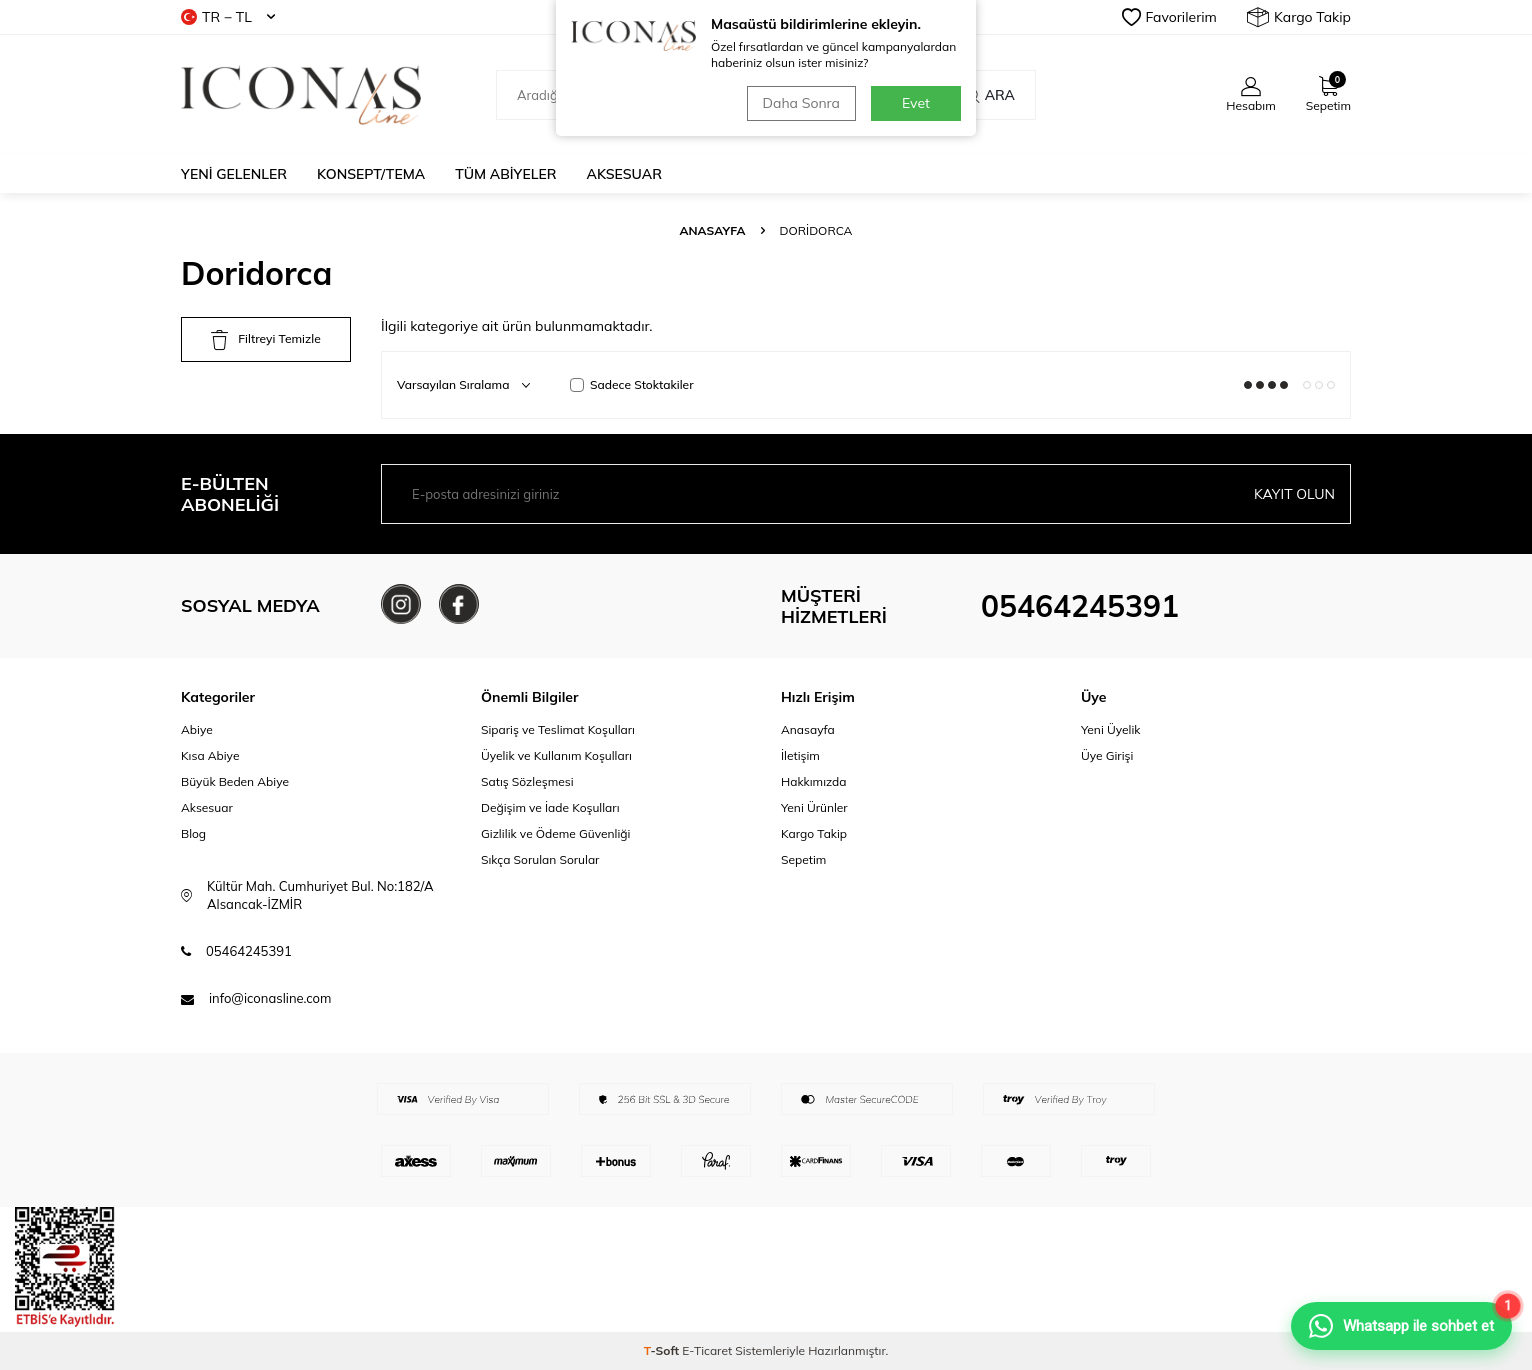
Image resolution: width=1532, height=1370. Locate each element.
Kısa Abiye (210, 755)
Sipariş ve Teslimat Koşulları (558, 729)
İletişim (800, 755)
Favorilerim (1169, 17)
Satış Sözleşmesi (527, 781)
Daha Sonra (801, 103)
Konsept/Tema (371, 174)
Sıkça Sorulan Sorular (540, 859)
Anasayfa (713, 230)
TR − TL (228, 17)
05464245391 (1080, 606)
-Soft (663, 1350)
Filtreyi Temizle (265, 340)
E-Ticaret (707, 1350)
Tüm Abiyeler (505, 174)
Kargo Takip (1299, 17)
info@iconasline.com (270, 998)
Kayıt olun (1294, 494)
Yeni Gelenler (234, 174)
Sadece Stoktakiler (632, 384)
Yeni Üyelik (1111, 729)
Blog (193, 833)
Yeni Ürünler (814, 807)
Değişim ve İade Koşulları (550, 807)
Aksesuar (624, 174)
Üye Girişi (1107, 755)
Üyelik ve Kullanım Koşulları (556, 755)
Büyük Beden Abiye (235, 781)
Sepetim (803, 859)
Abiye (197, 729)
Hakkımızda (814, 781)
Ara (989, 95)
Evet (916, 103)
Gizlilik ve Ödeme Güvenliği (555, 833)
